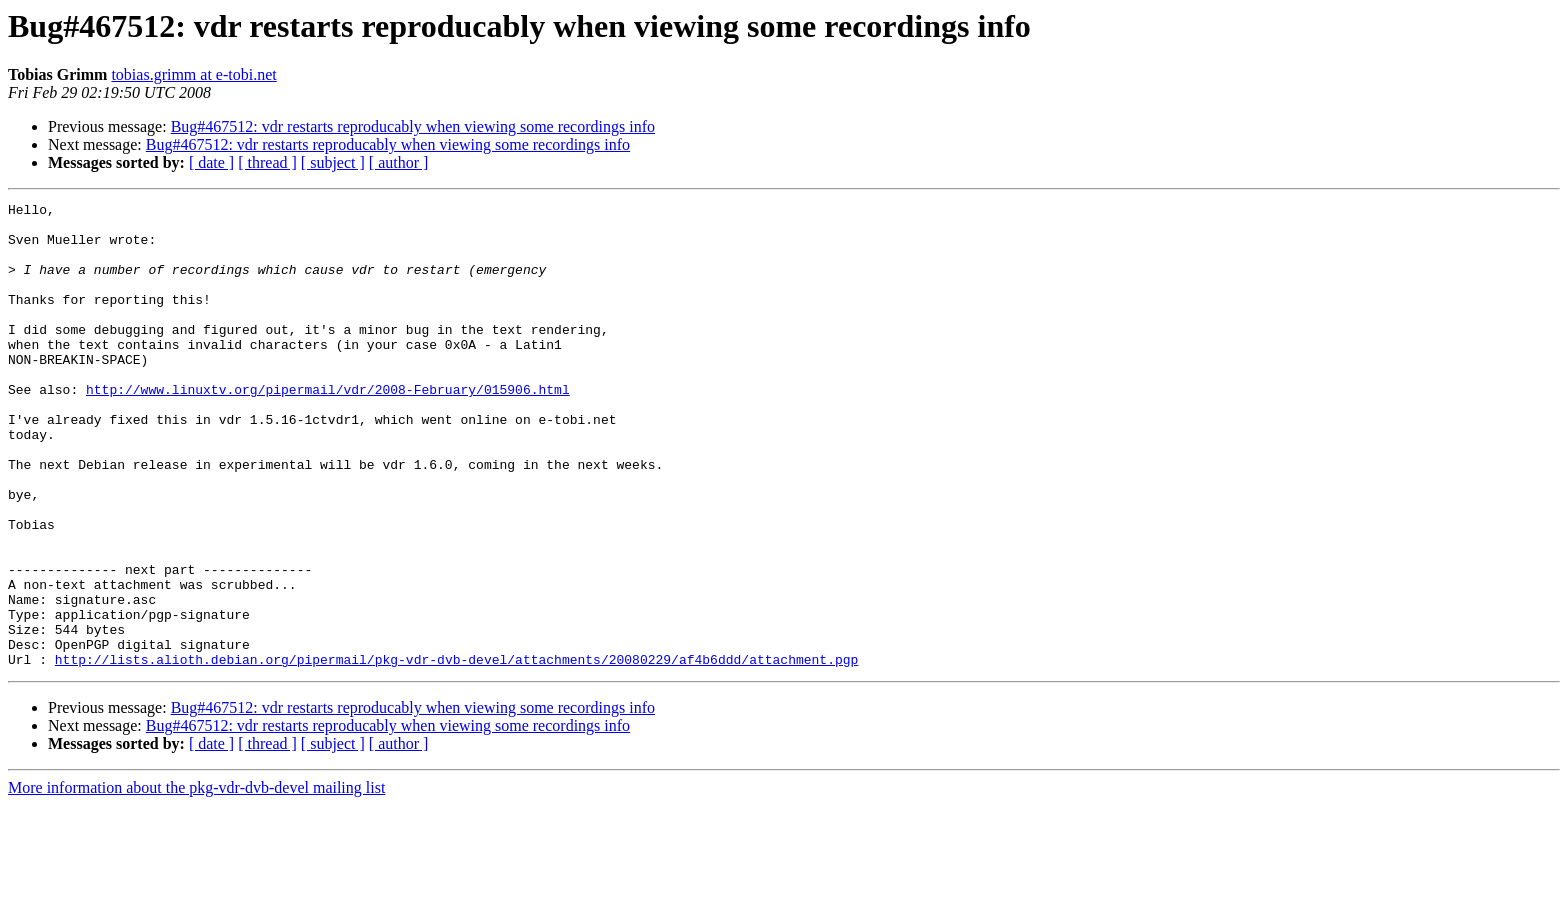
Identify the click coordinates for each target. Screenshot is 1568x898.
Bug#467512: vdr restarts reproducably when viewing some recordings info (413, 126)
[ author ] (399, 162)
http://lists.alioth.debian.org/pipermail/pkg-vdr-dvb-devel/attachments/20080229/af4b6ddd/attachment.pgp (456, 752)
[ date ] (211, 162)
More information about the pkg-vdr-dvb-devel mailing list (196, 880)
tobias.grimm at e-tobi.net (193, 74)
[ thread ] (267, 162)
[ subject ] (333, 162)
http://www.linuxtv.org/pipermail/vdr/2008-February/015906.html (328, 428)
